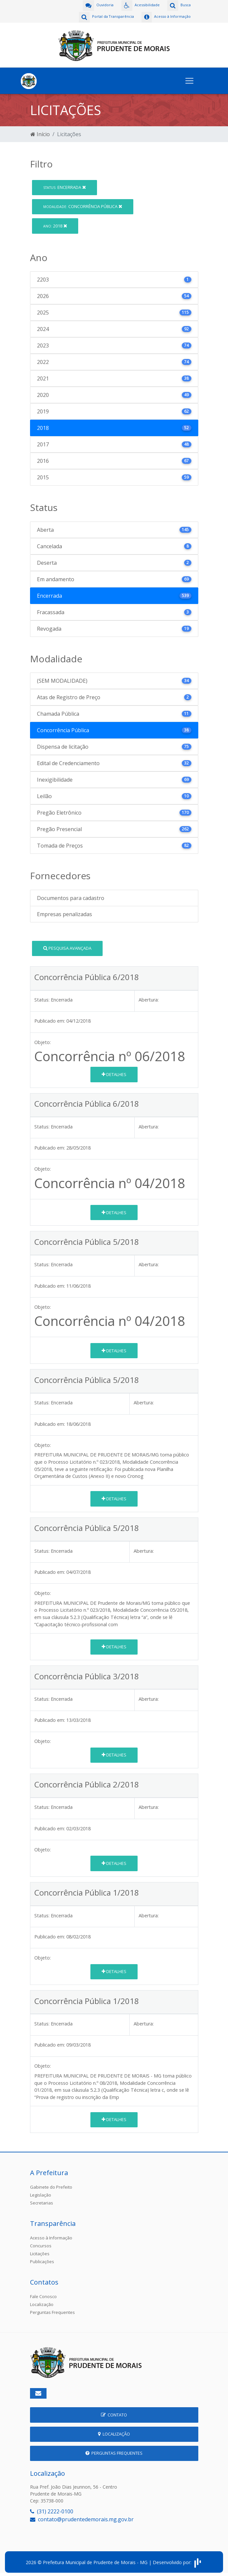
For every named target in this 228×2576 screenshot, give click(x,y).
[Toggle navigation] (189, 79)
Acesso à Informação (51, 2236)
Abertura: (149, 998)
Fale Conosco (43, 2295)
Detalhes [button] (114, 1073)
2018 (55, 224)
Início (40, 132)
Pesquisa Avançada (67, 946)
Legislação (40, 2193)
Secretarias (41, 2201)
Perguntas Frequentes (52, 2311)
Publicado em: (49, 1019)
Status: (41, 998)
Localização (41, 2303)
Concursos (40, 2244)
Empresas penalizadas (64, 912)
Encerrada (64, 186)
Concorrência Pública (82, 205)
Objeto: (42, 1040)
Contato (114, 2413)
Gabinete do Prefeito (51, 2185)
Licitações (39, 2252)
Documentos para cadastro (70, 896)
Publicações (42, 2260)
